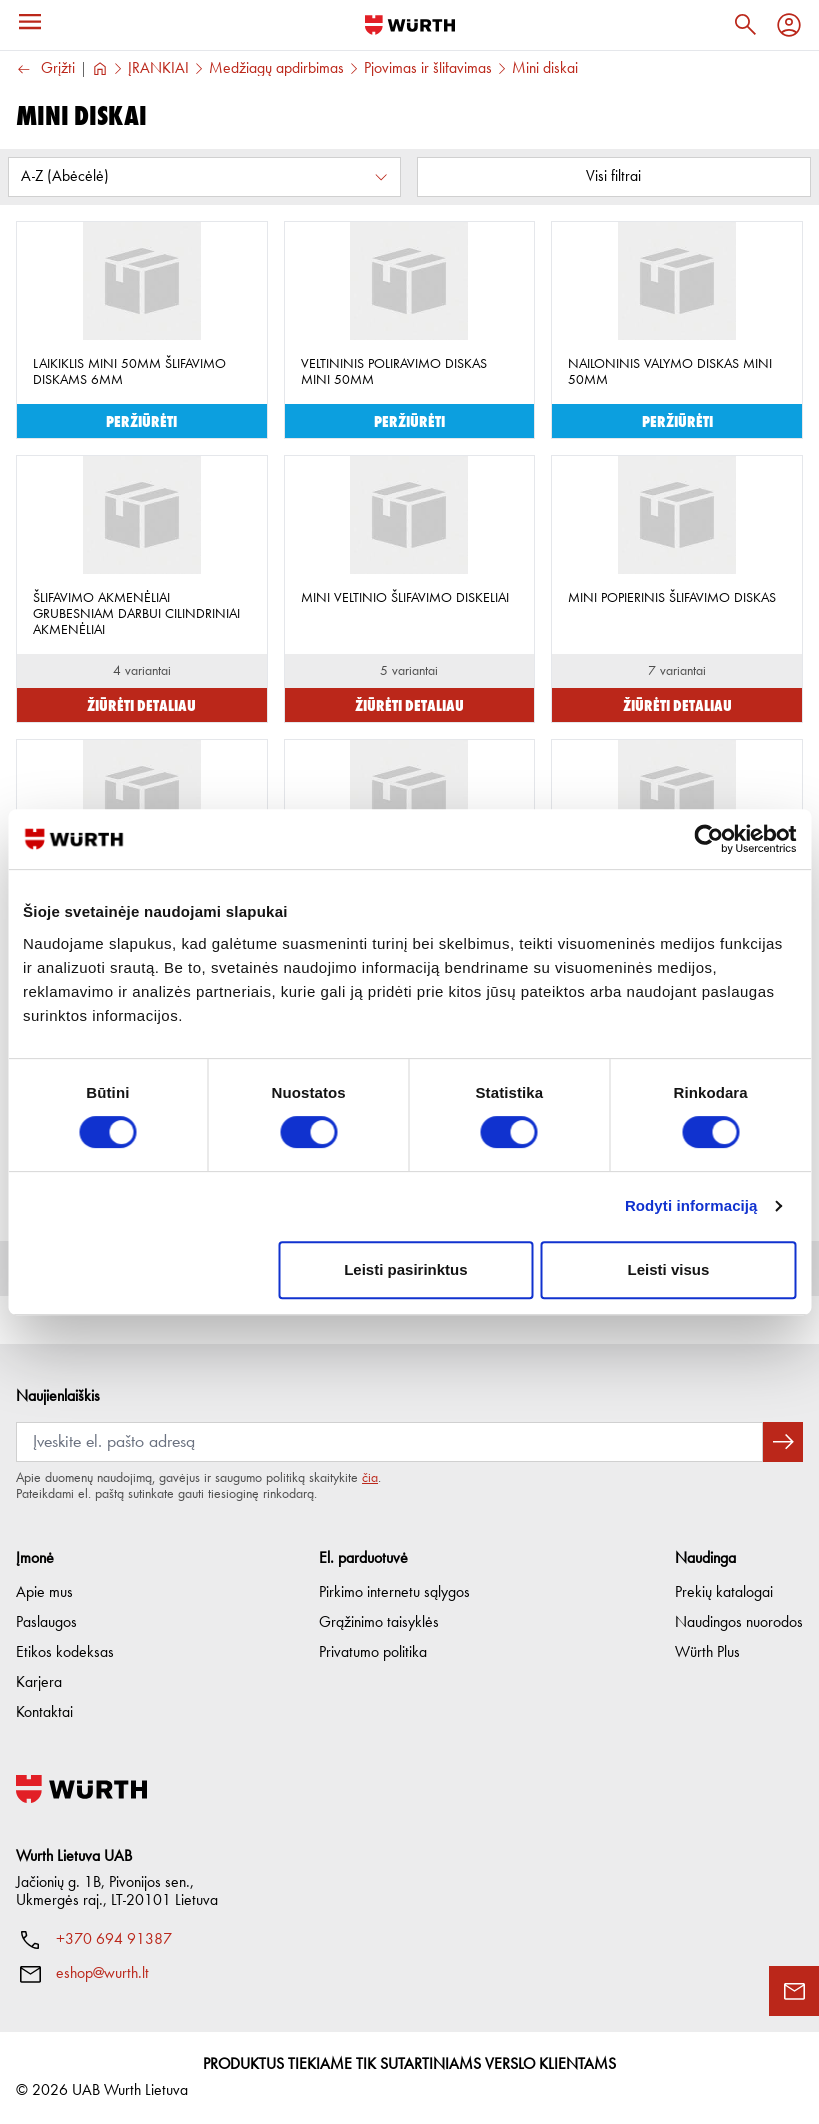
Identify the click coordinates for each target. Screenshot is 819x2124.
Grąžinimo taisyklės (379, 1623)
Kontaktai (44, 1713)
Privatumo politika (373, 1653)
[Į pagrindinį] (410, 25)
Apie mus (44, 1593)
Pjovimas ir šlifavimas (428, 69)
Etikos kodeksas (65, 1653)
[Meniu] (30, 22)
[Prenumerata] (389, 1442)
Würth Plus (707, 1653)
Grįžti (45, 69)
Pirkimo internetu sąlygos (394, 1593)
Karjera (39, 1683)
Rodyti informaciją (691, 1205)
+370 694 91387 (114, 1940)
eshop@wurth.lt (102, 1974)
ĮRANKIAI (158, 69)
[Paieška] (745, 25)
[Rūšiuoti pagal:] (204, 177)
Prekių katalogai (724, 1593)
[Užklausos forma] (794, 1991)
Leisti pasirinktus (405, 1269)
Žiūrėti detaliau (141, 704)
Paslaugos (46, 1623)
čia (370, 1478)
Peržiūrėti (141, 420)
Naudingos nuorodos (739, 1623)
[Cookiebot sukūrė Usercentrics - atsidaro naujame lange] (708, 839)
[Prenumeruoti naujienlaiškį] (783, 1442)
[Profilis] (789, 25)
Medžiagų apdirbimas (276, 69)
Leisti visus (669, 1269)
